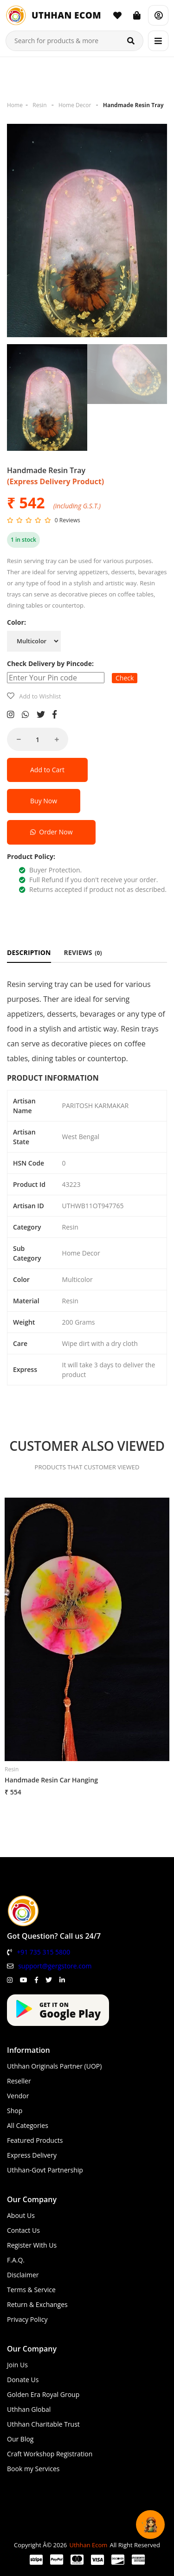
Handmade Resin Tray (133, 105)
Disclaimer (23, 2274)
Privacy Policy (27, 2319)
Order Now (51, 831)
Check (125, 677)
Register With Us (32, 2245)
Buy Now (43, 800)
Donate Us (23, 2379)
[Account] (158, 15)
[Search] (130, 41)
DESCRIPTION (29, 952)
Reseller (19, 2080)
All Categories (27, 2125)
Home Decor (74, 105)
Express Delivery (32, 2155)
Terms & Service (31, 2289)
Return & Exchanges (37, 2304)
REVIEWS (83, 952)
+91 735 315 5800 (43, 1952)
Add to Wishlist (40, 696)
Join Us (17, 2364)
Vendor (18, 2095)
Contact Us (23, 2230)
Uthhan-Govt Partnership (45, 2170)
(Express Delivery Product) (55, 481)
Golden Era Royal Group (43, 2394)
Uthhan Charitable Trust (43, 2424)
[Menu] (158, 41)
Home (15, 105)
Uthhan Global (29, 2409)
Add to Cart (47, 769)
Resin (39, 105)
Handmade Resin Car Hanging (51, 1779)
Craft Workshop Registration (49, 2453)
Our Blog (20, 2439)
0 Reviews (67, 520)
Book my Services (33, 2468)
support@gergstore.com (54, 1965)
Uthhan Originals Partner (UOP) (54, 2066)
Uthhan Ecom (88, 2545)
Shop (14, 2110)
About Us (21, 2215)
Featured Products (35, 2140)
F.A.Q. (16, 2260)
